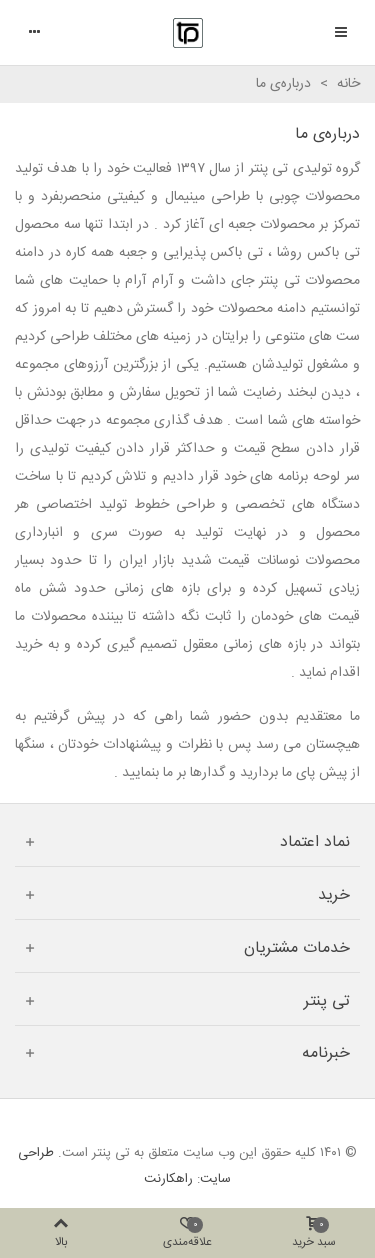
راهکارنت (168, 1179)
